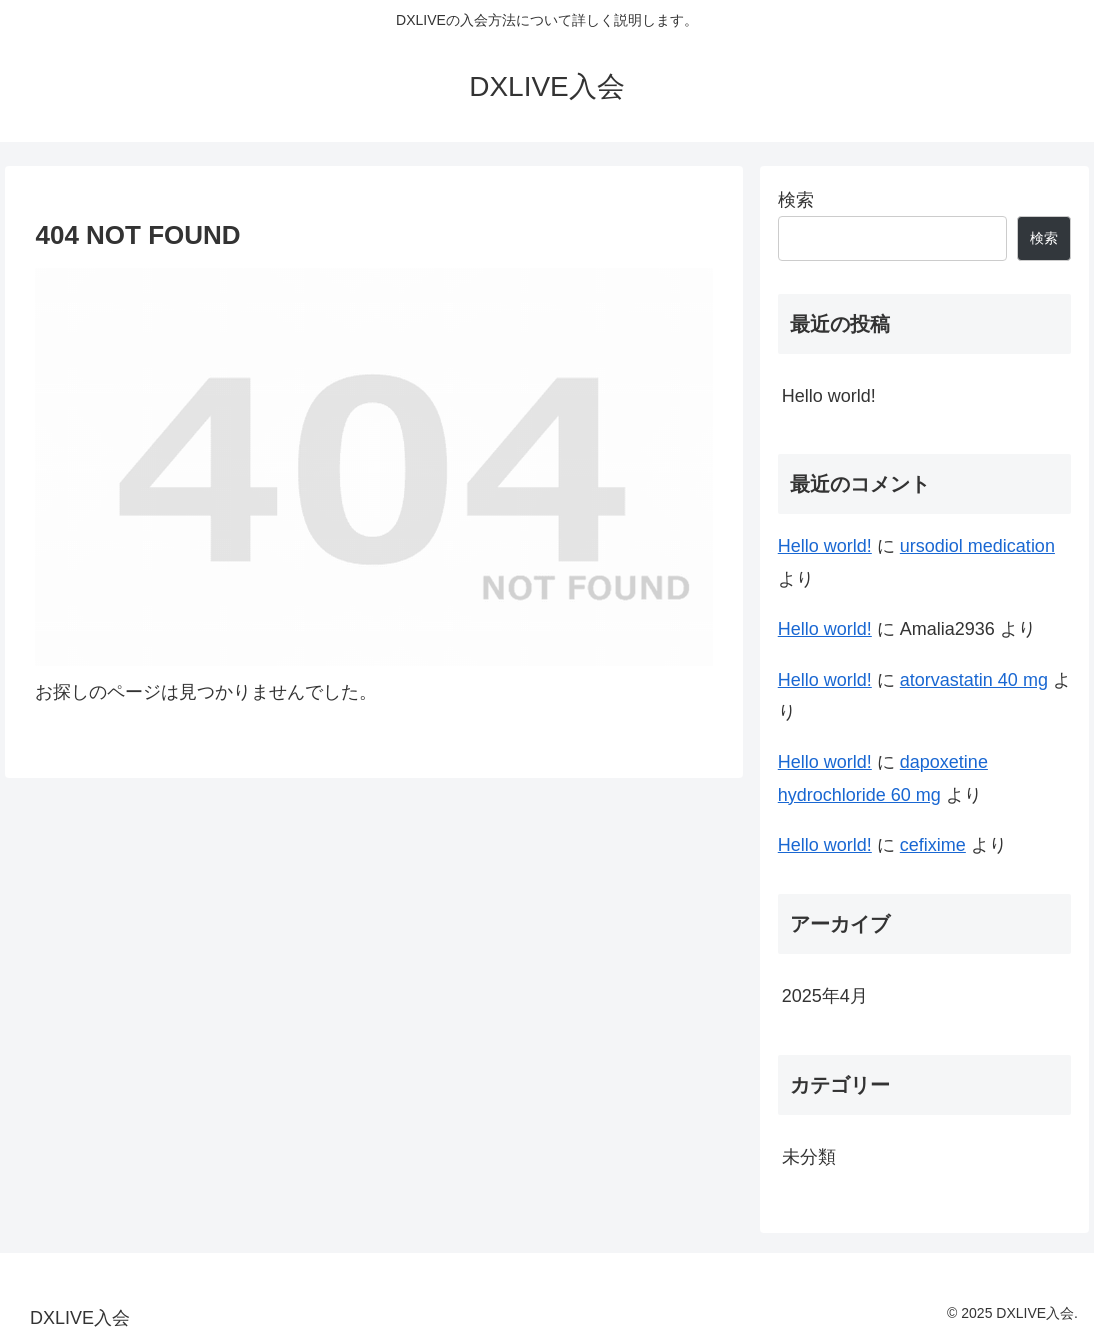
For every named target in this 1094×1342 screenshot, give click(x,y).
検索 (796, 200)
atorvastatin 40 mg (974, 680)
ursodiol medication (977, 546)
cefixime (933, 845)
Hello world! (829, 396)
